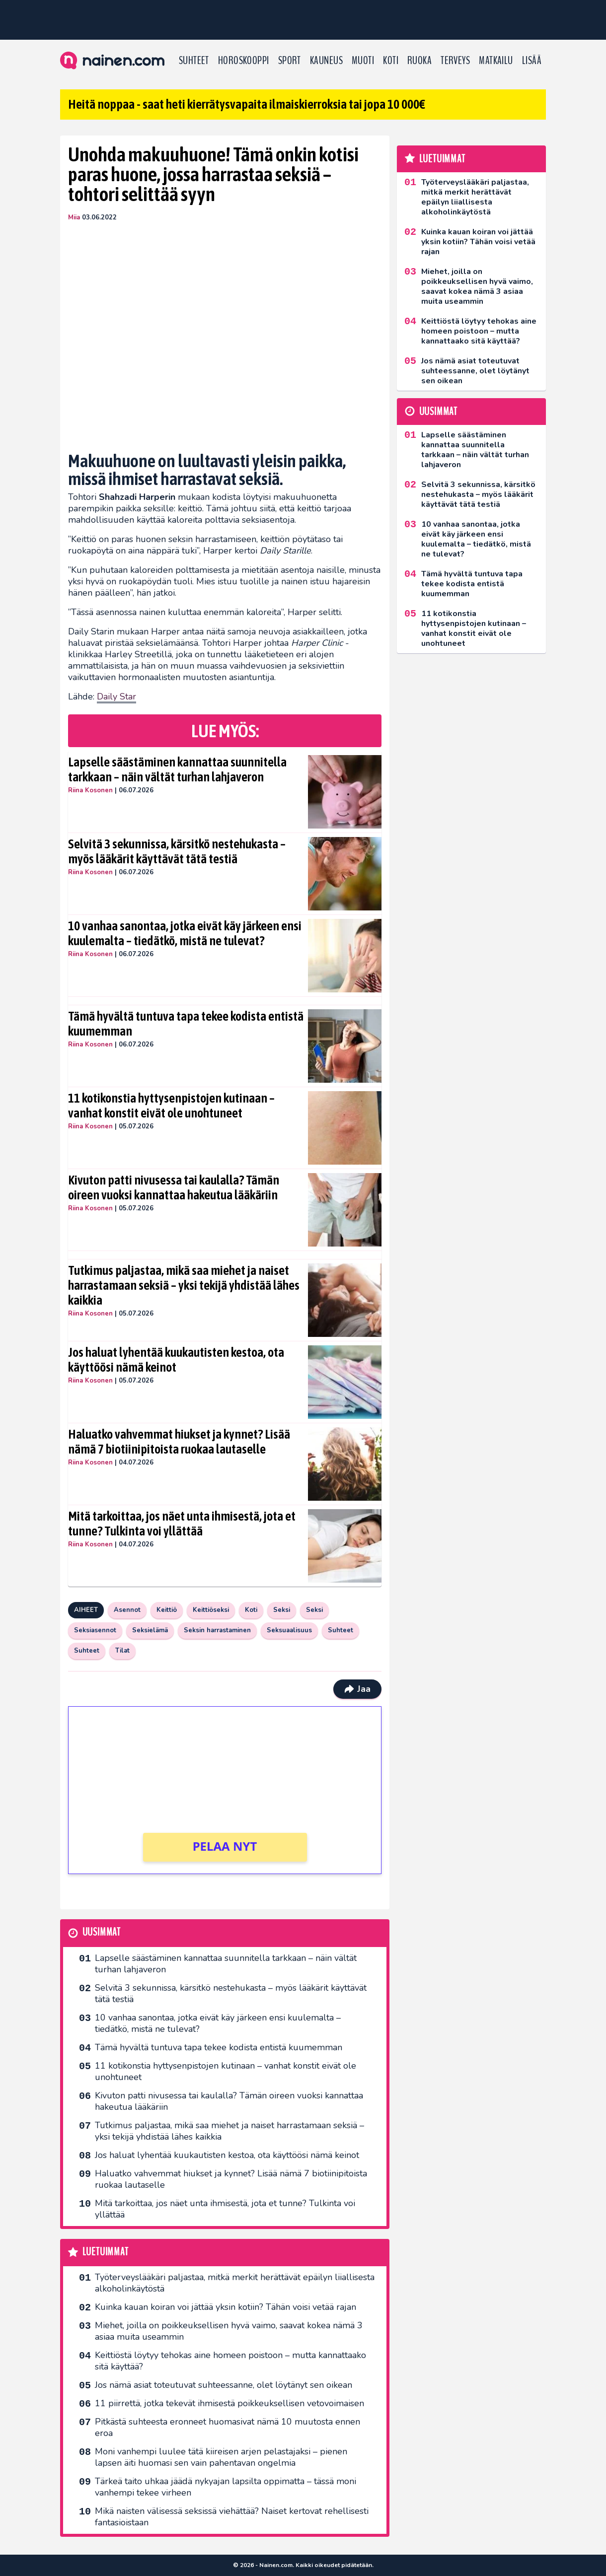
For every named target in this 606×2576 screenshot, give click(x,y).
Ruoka (419, 60)
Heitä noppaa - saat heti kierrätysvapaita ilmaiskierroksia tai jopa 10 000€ (246, 104)
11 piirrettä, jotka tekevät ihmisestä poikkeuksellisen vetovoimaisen (229, 2403)
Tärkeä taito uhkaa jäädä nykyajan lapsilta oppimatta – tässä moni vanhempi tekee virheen (225, 2487)
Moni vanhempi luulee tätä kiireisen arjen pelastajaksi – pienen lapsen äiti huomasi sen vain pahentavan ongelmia (221, 2457)
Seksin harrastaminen (217, 1630)
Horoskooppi (243, 60)
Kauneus (326, 60)
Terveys (455, 60)
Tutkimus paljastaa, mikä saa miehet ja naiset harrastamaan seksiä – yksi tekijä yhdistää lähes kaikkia (184, 1285)
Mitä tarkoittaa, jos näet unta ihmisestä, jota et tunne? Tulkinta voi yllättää (182, 1523)
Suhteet (194, 60)
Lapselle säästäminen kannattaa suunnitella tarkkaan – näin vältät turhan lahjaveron (177, 769)
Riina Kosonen (90, 790)
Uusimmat (101, 1932)
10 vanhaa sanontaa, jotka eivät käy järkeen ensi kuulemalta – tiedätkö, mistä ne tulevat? (185, 933)
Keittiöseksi (211, 1609)
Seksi (281, 1609)
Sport (289, 60)
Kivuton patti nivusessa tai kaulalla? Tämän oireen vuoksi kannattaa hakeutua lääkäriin (173, 1187)
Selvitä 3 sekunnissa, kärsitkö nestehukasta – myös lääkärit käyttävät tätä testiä (177, 851)
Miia (74, 217)
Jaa (357, 1689)
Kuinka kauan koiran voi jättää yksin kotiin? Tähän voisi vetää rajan (225, 2307)
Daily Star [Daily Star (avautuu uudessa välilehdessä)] (116, 696)
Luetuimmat (105, 2252)
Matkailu (496, 60)
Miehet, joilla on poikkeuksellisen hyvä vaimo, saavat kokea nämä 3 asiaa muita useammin (229, 2331)
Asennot (127, 1609)
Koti (390, 60)
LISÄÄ (531, 60)
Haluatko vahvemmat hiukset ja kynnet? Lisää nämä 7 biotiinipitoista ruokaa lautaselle (179, 1442)
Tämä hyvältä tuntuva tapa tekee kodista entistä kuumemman (185, 1024)
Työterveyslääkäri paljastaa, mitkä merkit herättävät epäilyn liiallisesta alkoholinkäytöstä (235, 2283)
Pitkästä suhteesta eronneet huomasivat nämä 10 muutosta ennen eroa (227, 2427)
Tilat (122, 1650)
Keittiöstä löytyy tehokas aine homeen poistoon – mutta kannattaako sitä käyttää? (230, 2360)
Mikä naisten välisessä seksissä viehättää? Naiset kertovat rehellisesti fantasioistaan (232, 2516)
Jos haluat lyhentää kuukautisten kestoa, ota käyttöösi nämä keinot (176, 1360)
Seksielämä (150, 1630)
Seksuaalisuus (289, 1630)
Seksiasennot (95, 1630)
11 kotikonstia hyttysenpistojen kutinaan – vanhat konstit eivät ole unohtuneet (171, 1105)
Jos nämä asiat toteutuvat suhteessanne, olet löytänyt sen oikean (223, 2385)
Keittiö (166, 1609)
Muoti (363, 60)
